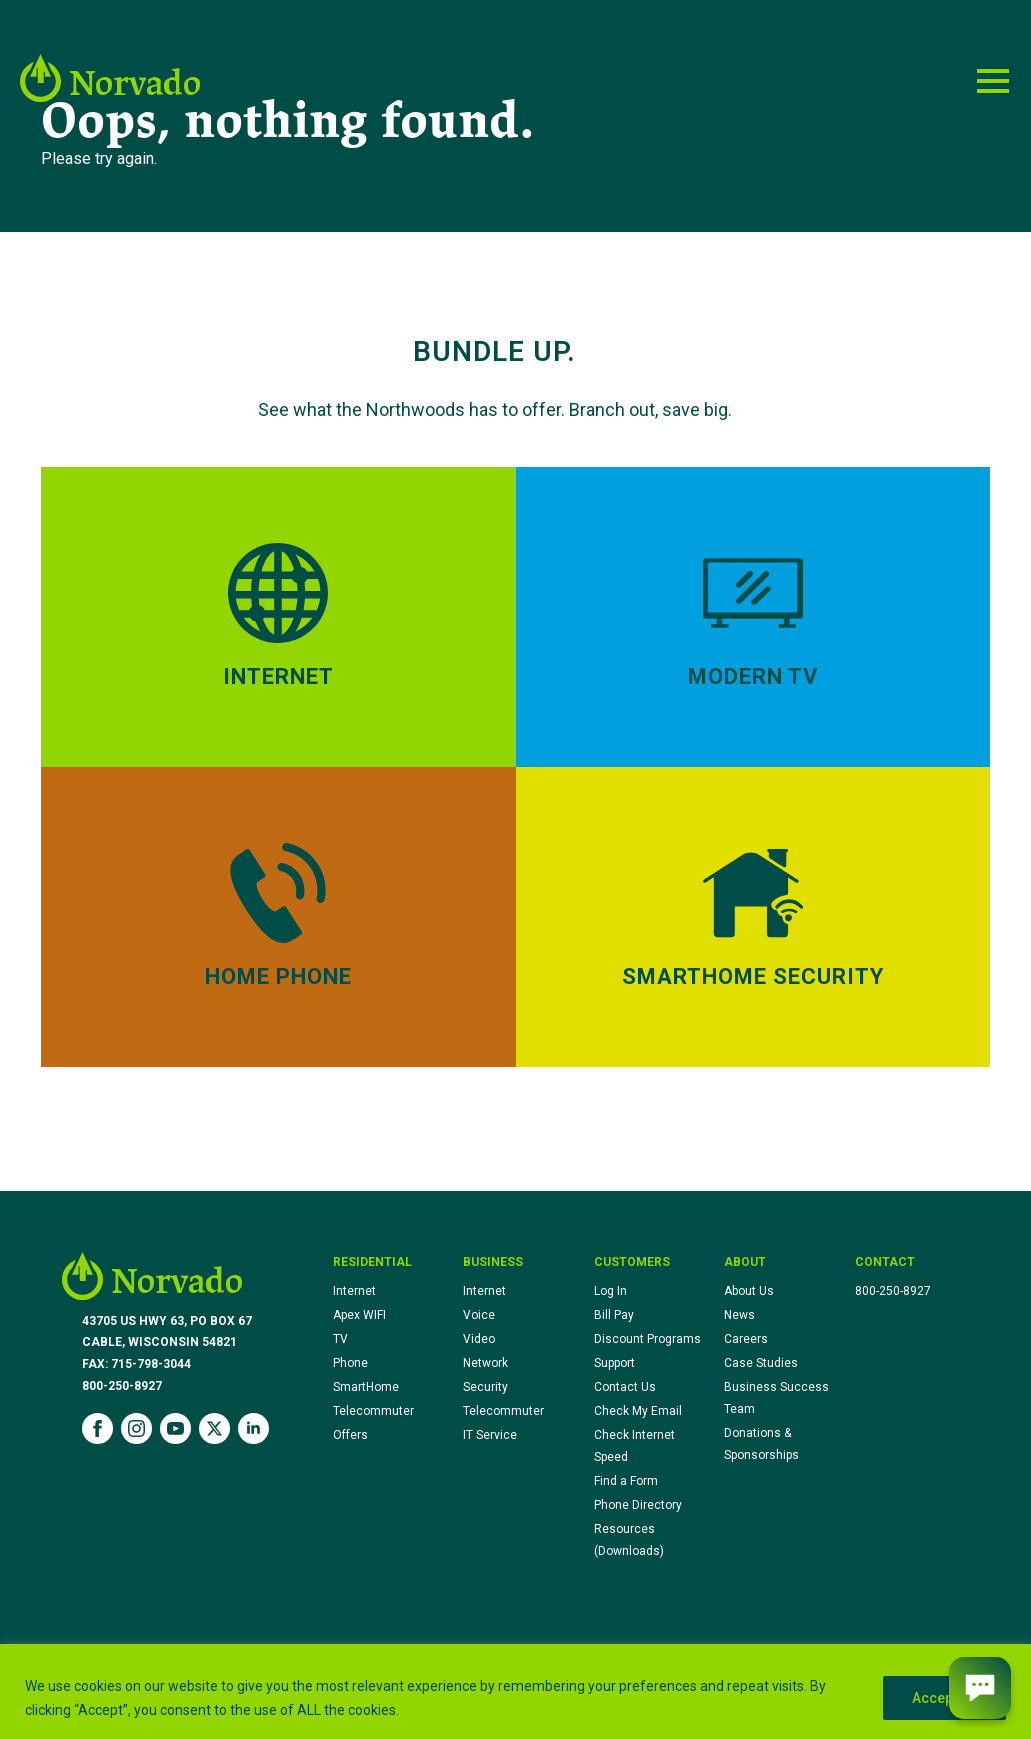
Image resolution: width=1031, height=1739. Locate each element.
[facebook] (97, 1428)
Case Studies (761, 1363)
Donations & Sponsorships (761, 1444)
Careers (746, 1339)
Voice (479, 1315)
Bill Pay (614, 1315)
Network (485, 1363)
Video (479, 1339)
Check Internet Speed (634, 1446)
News (739, 1315)
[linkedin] (253, 1428)
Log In (610, 1291)
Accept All (944, 1698)
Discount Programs (647, 1339)
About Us (749, 1291)
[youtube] (175, 1428)
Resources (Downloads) (629, 1540)
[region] (515, 1691)
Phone (350, 1363)
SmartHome (366, 1387)
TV (340, 1339)
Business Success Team (776, 1398)
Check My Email (638, 1411)
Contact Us (625, 1387)
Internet (354, 1291)
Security (485, 1387)
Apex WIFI (359, 1315)
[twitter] (214, 1428)
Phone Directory (638, 1505)
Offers (350, 1435)
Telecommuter (373, 1411)
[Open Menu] (993, 81)
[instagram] (136, 1428)
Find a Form (626, 1481)
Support (614, 1363)
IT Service (490, 1435)
